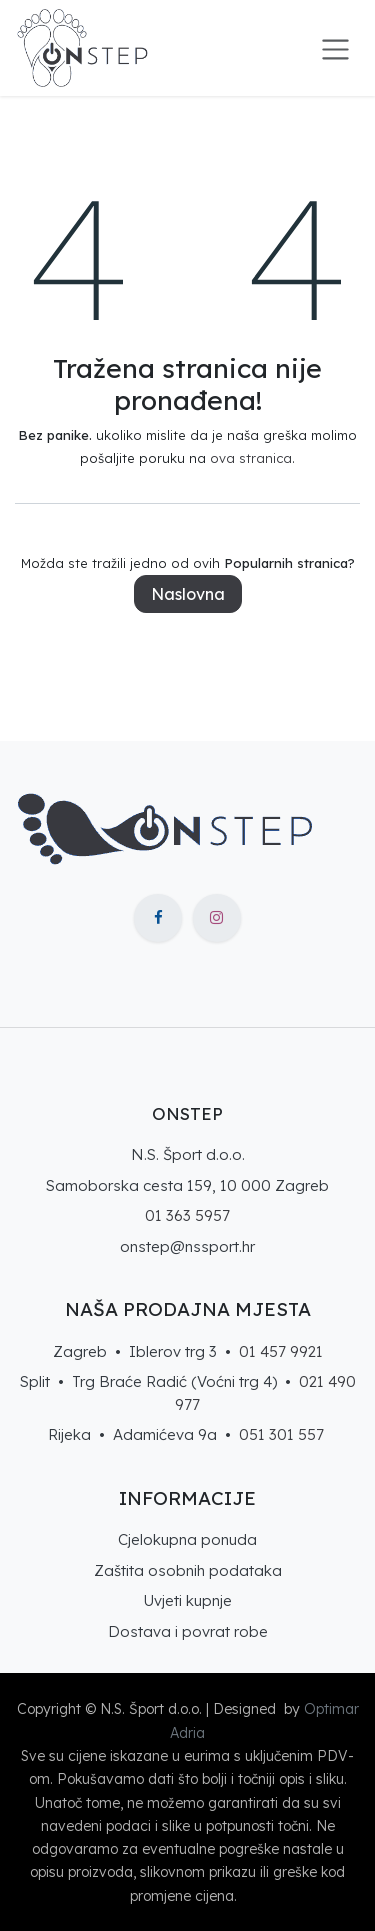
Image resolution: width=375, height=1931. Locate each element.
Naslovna (188, 594)
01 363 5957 (187, 1215)
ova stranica (251, 458)
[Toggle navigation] (335, 48)
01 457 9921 (281, 1351)
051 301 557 (281, 1434)
